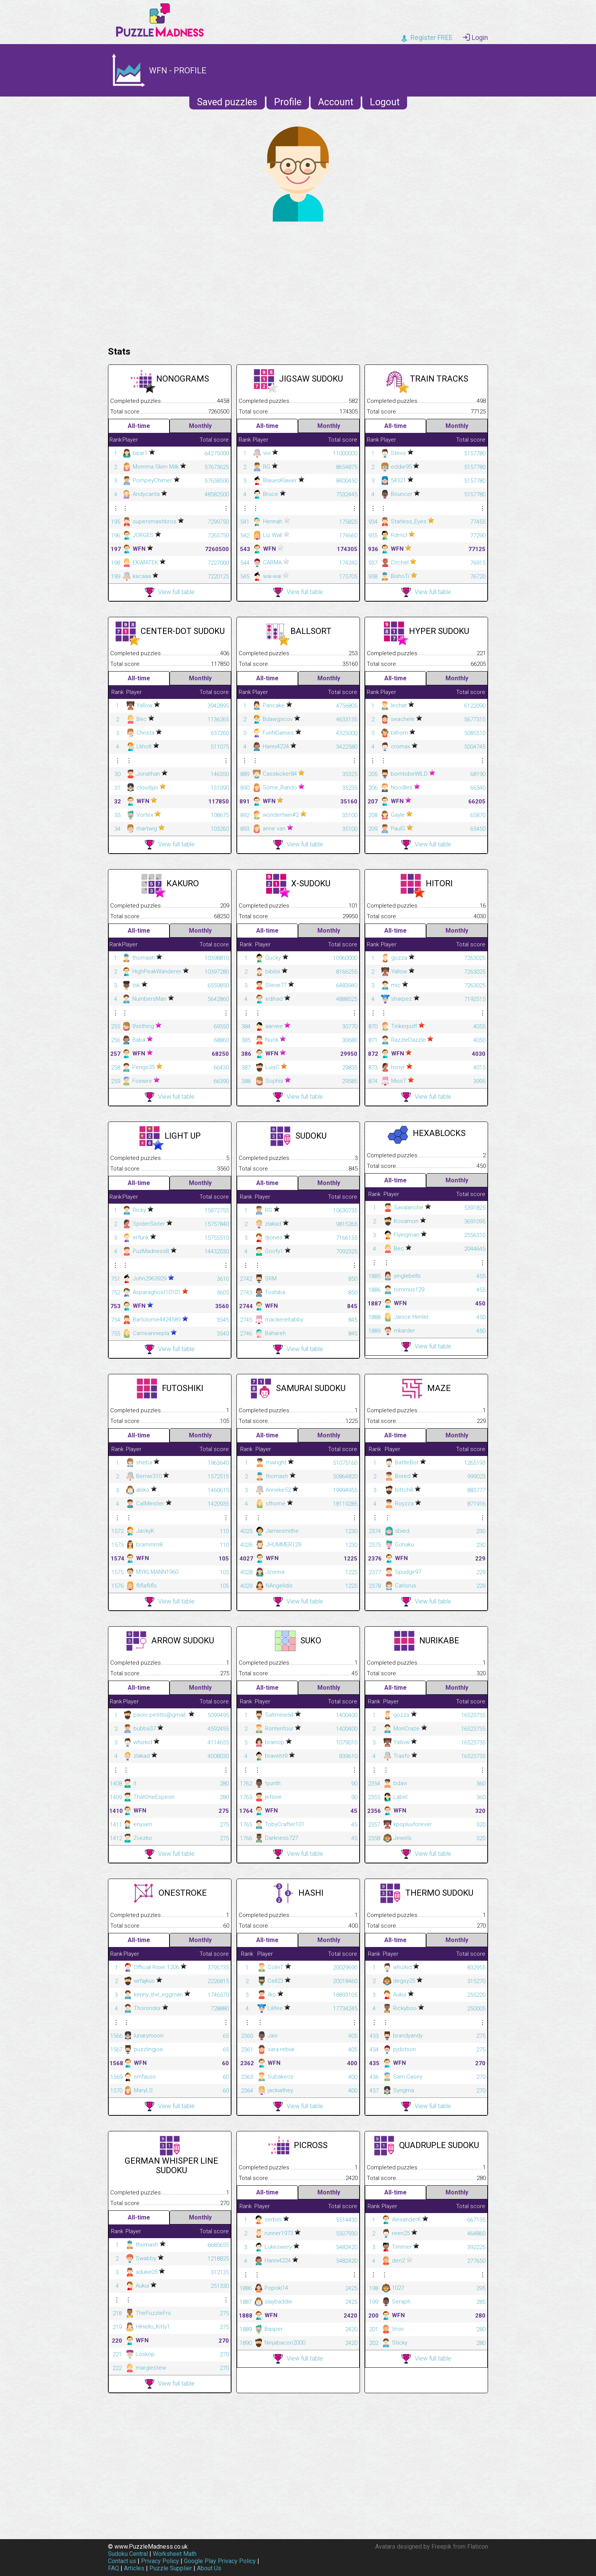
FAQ (113, 2568)
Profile (287, 102)
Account (335, 102)
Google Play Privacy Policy (220, 2561)
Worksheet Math (175, 2553)
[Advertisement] (298, 282)
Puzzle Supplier (170, 2568)
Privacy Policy (160, 2561)
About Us (209, 2568)
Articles (134, 2568)
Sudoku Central (128, 2553)
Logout (384, 102)
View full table (170, 592)
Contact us (122, 2561)
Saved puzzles (227, 102)
